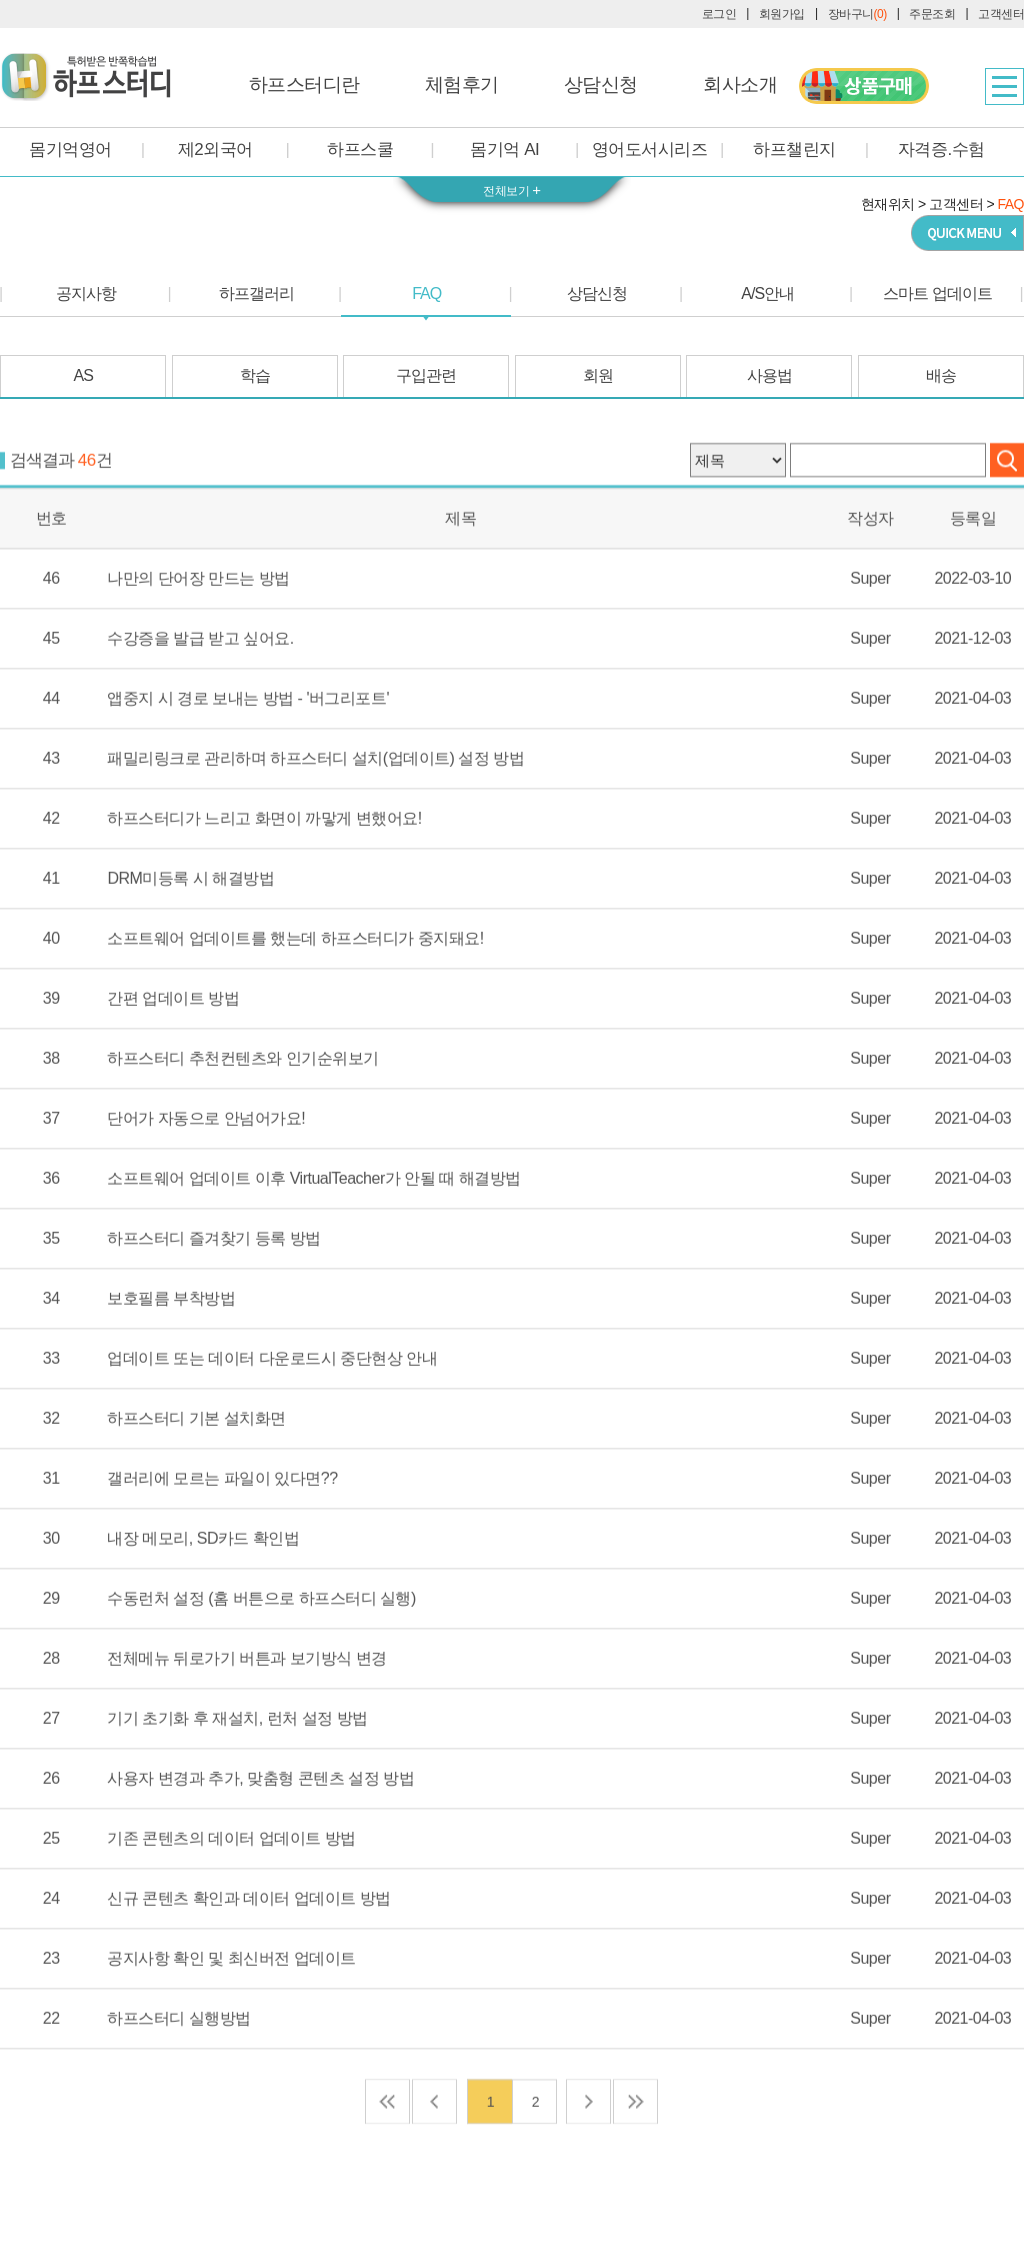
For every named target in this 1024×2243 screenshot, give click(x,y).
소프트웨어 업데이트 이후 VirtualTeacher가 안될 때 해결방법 (313, 1251)
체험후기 (462, 84)
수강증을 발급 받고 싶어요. (200, 711)
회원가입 (782, 14)
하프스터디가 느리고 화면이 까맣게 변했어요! (264, 891)
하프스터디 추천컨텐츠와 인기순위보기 (242, 1131)
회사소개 (740, 84)
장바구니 (857, 14)
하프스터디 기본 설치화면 (196, 1491)
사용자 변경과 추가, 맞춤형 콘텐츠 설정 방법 (260, 1851)
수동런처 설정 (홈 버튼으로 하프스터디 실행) (261, 1671)
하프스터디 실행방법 (178, 2091)
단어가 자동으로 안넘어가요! (206, 1191)
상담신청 (601, 84)
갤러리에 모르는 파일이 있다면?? (222, 1551)
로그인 (719, 14)
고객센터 (1001, 14)
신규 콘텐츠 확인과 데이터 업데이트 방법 (248, 1971)
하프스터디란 (304, 84)
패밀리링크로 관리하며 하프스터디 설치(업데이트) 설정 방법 (315, 831)
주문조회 (932, 14)
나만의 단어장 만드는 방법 (198, 651)
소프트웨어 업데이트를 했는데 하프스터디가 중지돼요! (295, 1011)
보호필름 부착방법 (171, 1371)
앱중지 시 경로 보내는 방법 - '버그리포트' (248, 771)
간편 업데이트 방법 (173, 1071)
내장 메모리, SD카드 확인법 (203, 1611)
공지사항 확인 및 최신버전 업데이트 (231, 2031)
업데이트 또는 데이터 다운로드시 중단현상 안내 (272, 1431)
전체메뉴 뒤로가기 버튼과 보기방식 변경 (246, 1731)
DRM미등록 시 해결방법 (190, 951)
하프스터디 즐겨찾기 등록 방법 (213, 1311)
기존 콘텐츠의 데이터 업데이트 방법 (231, 1911)
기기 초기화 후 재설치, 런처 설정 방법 (237, 1791)
